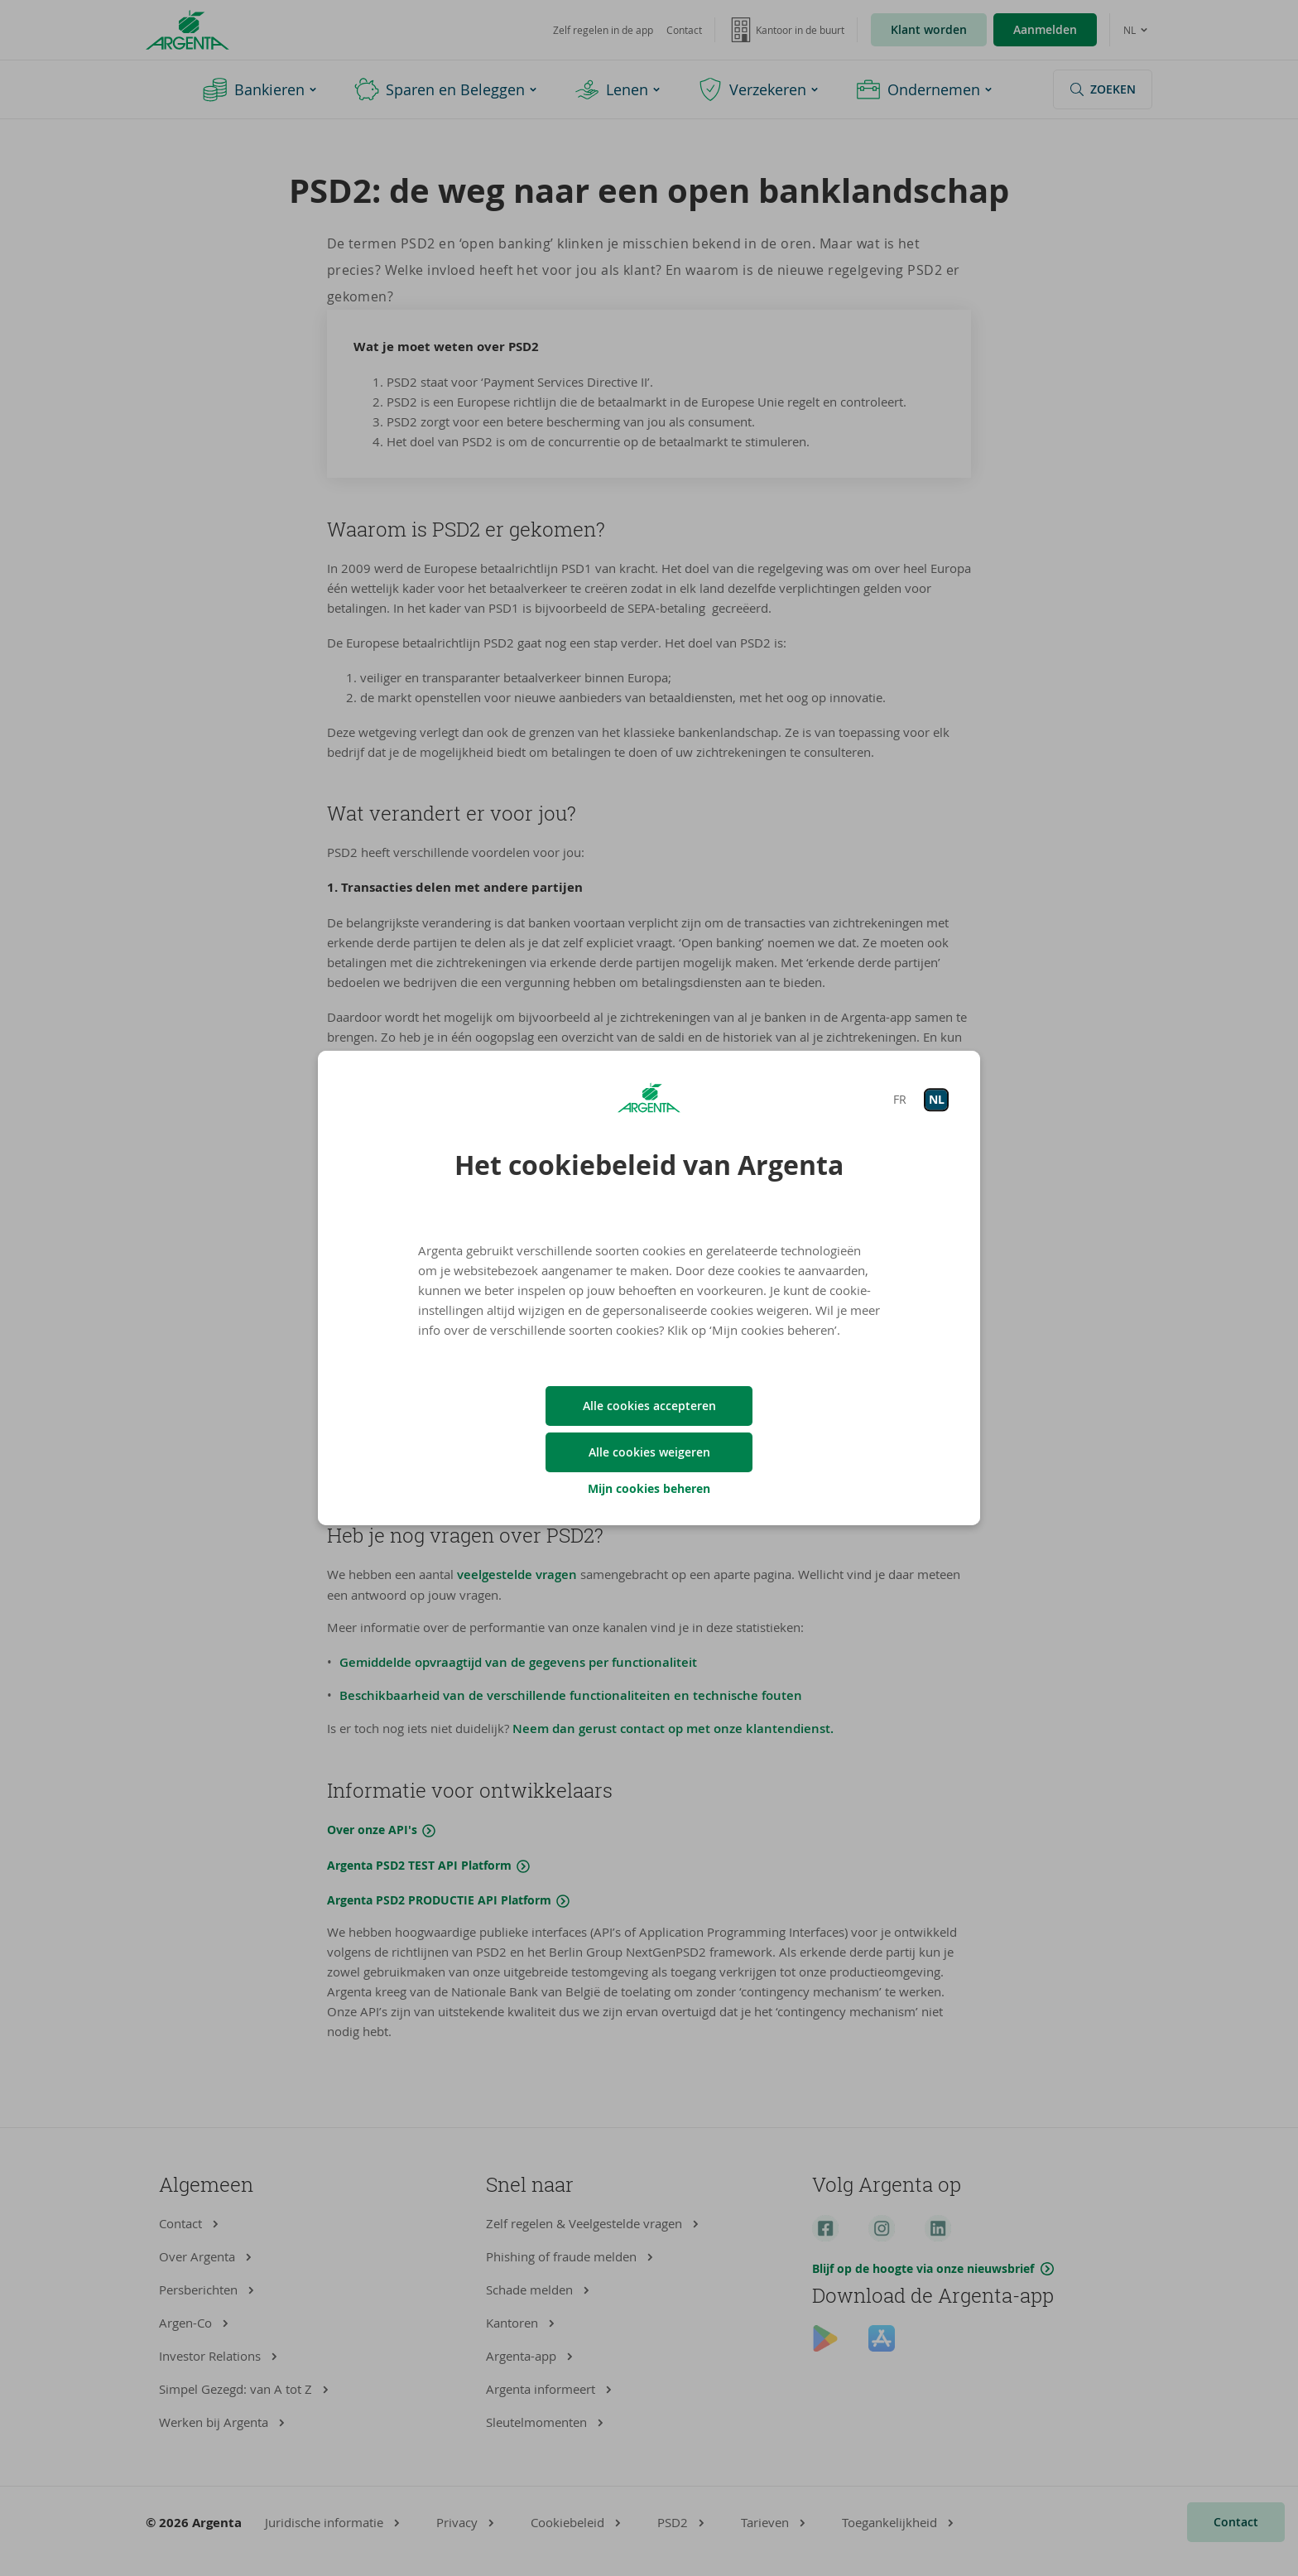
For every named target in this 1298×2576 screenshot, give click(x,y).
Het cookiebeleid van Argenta (649, 1165)
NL (937, 1099)
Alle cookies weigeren (649, 1452)
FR (899, 1099)
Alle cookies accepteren (649, 1405)
